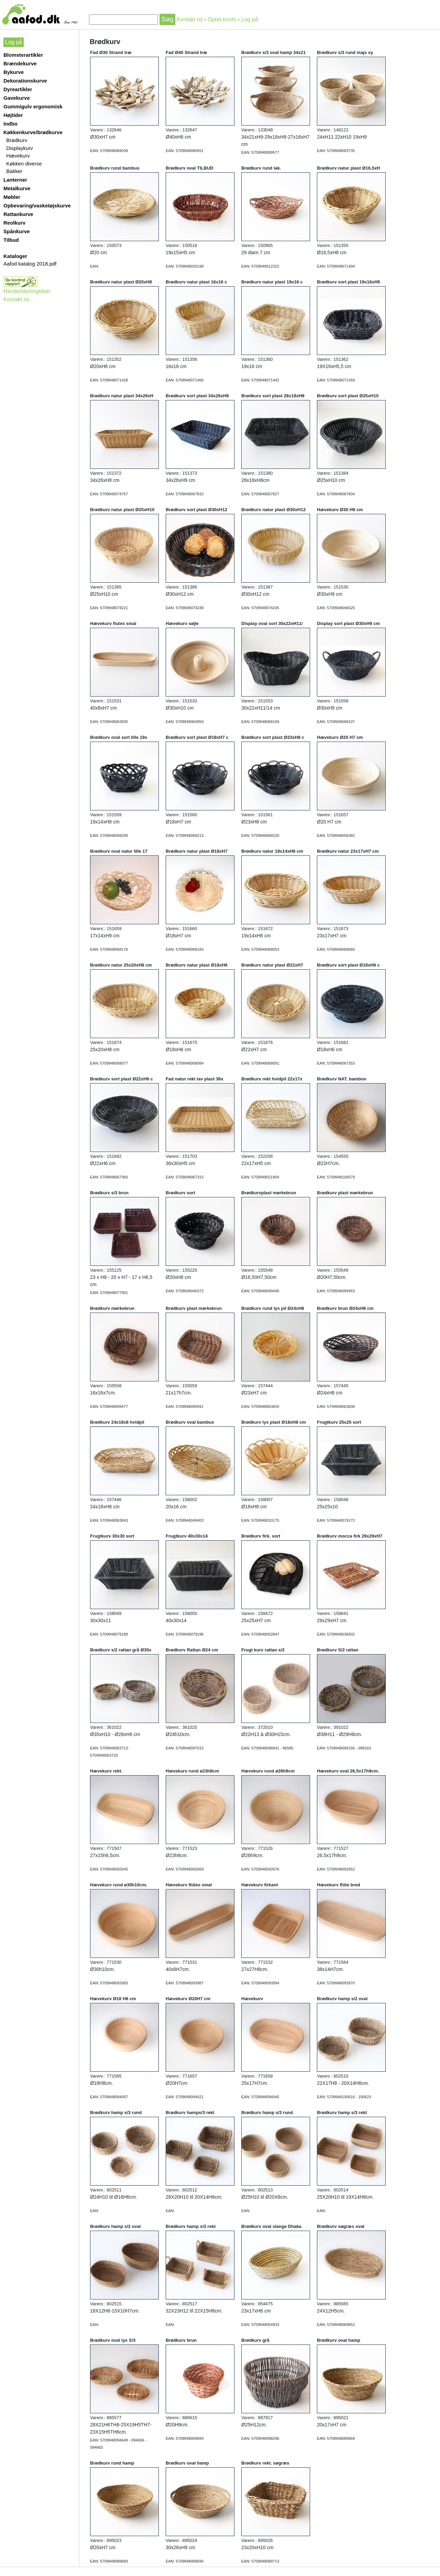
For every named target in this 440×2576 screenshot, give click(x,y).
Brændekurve (20, 63)
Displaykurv (19, 148)
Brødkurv (16, 140)
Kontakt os (190, 19)
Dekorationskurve (25, 81)
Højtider (13, 115)
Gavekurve (16, 98)
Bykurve (13, 72)
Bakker (14, 171)
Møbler (11, 197)
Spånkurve (16, 231)
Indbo (10, 124)
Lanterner (15, 180)
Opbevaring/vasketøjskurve (37, 205)
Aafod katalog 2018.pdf (29, 264)
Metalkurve (16, 188)
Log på (249, 19)
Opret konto (222, 19)
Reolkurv (14, 223)
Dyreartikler (17, 89)
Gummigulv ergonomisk (33, 106)
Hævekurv (18, 156)
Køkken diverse (24, 163)
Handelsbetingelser (27, 291)
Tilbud (11, 240)
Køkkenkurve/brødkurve (33, 132)
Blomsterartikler (23, 55)
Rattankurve (18, 214)
